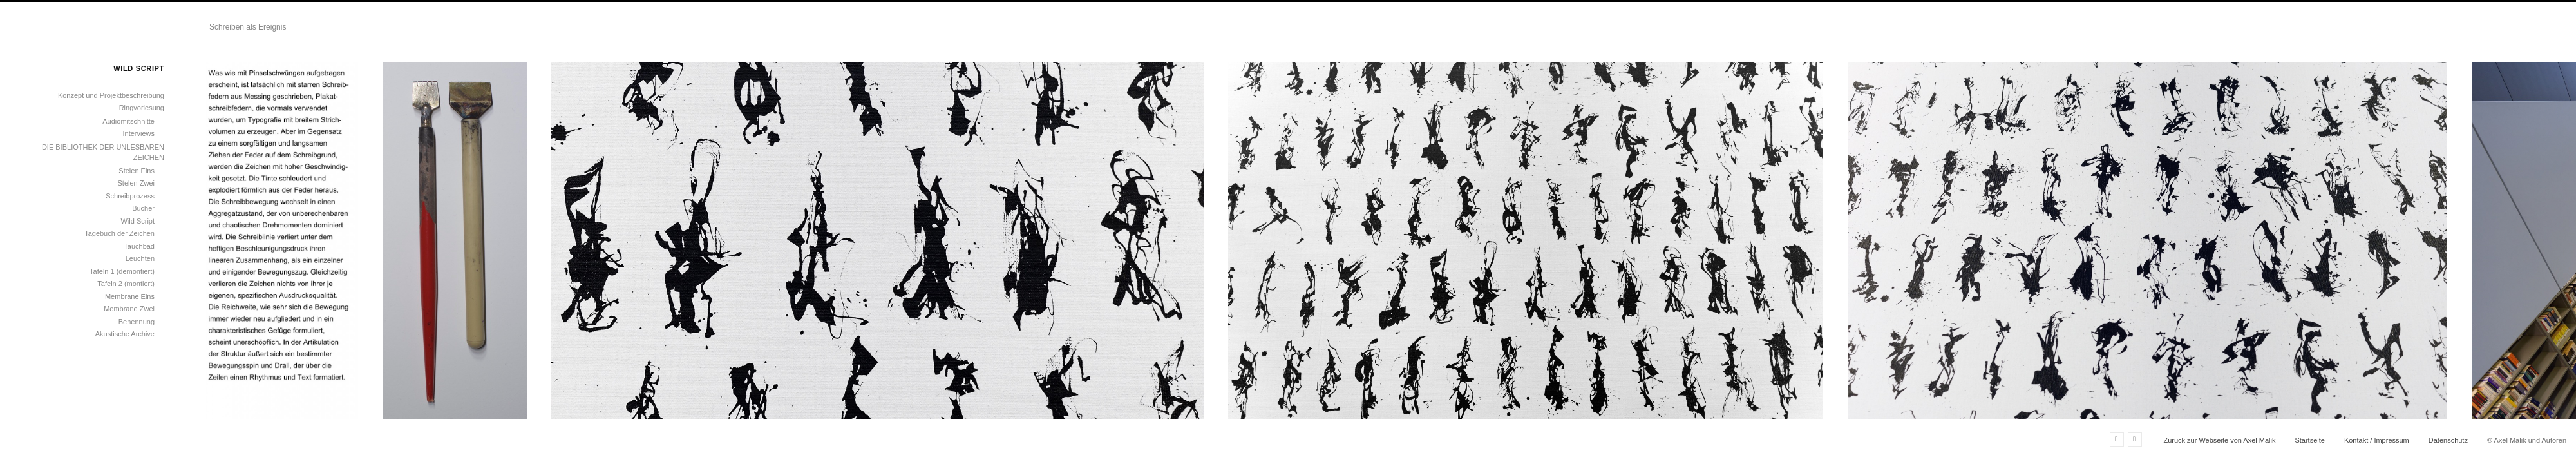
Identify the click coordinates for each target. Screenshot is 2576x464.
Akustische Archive (125, 334)
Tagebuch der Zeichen (119, 233)
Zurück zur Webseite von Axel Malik (2219, 440)
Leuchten (140, 258)
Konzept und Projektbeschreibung (111, 95)
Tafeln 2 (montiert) (126, 283)
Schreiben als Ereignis (247, 27)
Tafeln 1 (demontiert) (122, 271)
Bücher (143, 208)
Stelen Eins (136, 171)
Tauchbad (139, 246)
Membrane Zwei (129, 309)
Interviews (138, 133)
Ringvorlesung (141, 107)
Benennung (136, 321)
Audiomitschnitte (128, 121)
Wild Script (137, 221)
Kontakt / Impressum (2376, 440)
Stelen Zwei (136, 183)
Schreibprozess (130, 196)
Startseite (2309, 440)
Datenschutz (2448, 440)
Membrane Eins (130, 296)
